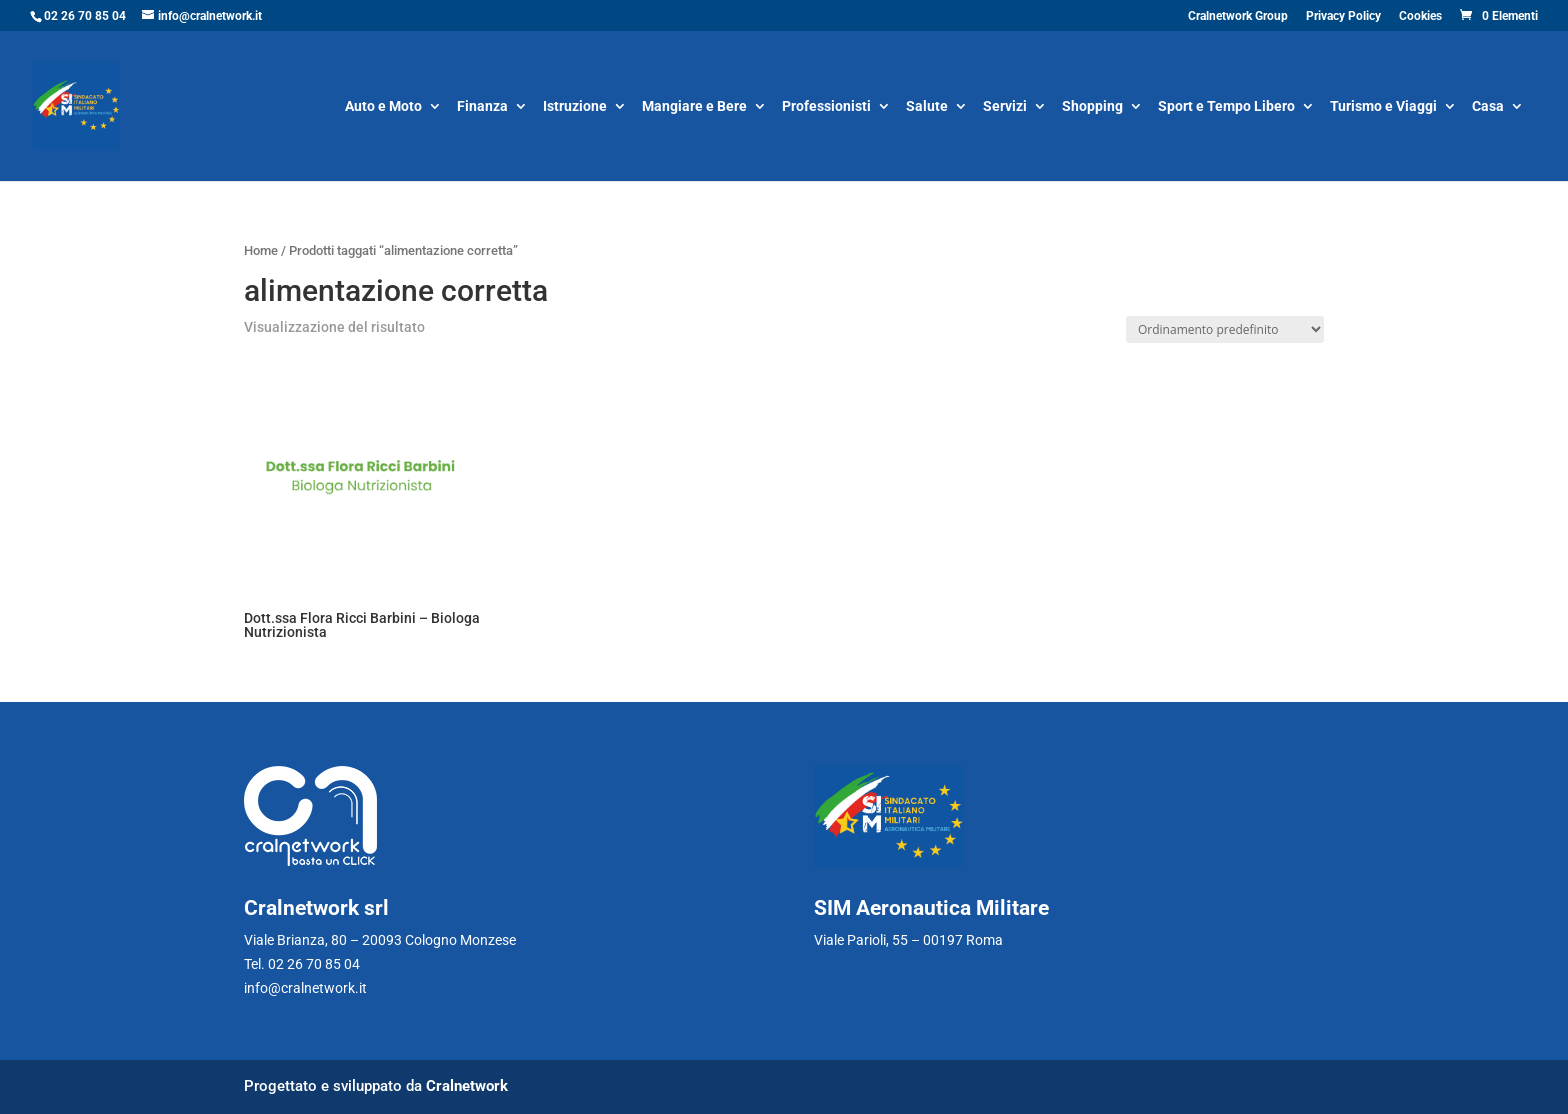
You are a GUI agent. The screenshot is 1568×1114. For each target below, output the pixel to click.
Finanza (482, 107)
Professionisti (826, 107)
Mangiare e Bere (694, 107)
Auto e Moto (383, 107)
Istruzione (575, 107)
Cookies (1420, 16)
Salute (927, 107)
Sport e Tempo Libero (1226, 107)
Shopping (1092, 107)
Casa (1488, 107)
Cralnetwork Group (1238, 16)
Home (261, 250)
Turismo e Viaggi (1383, 107)
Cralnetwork (467, 1086)
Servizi (1005, 107)
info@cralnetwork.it (305, 988)
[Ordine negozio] (1225, 329)
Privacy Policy (1343, 16)
